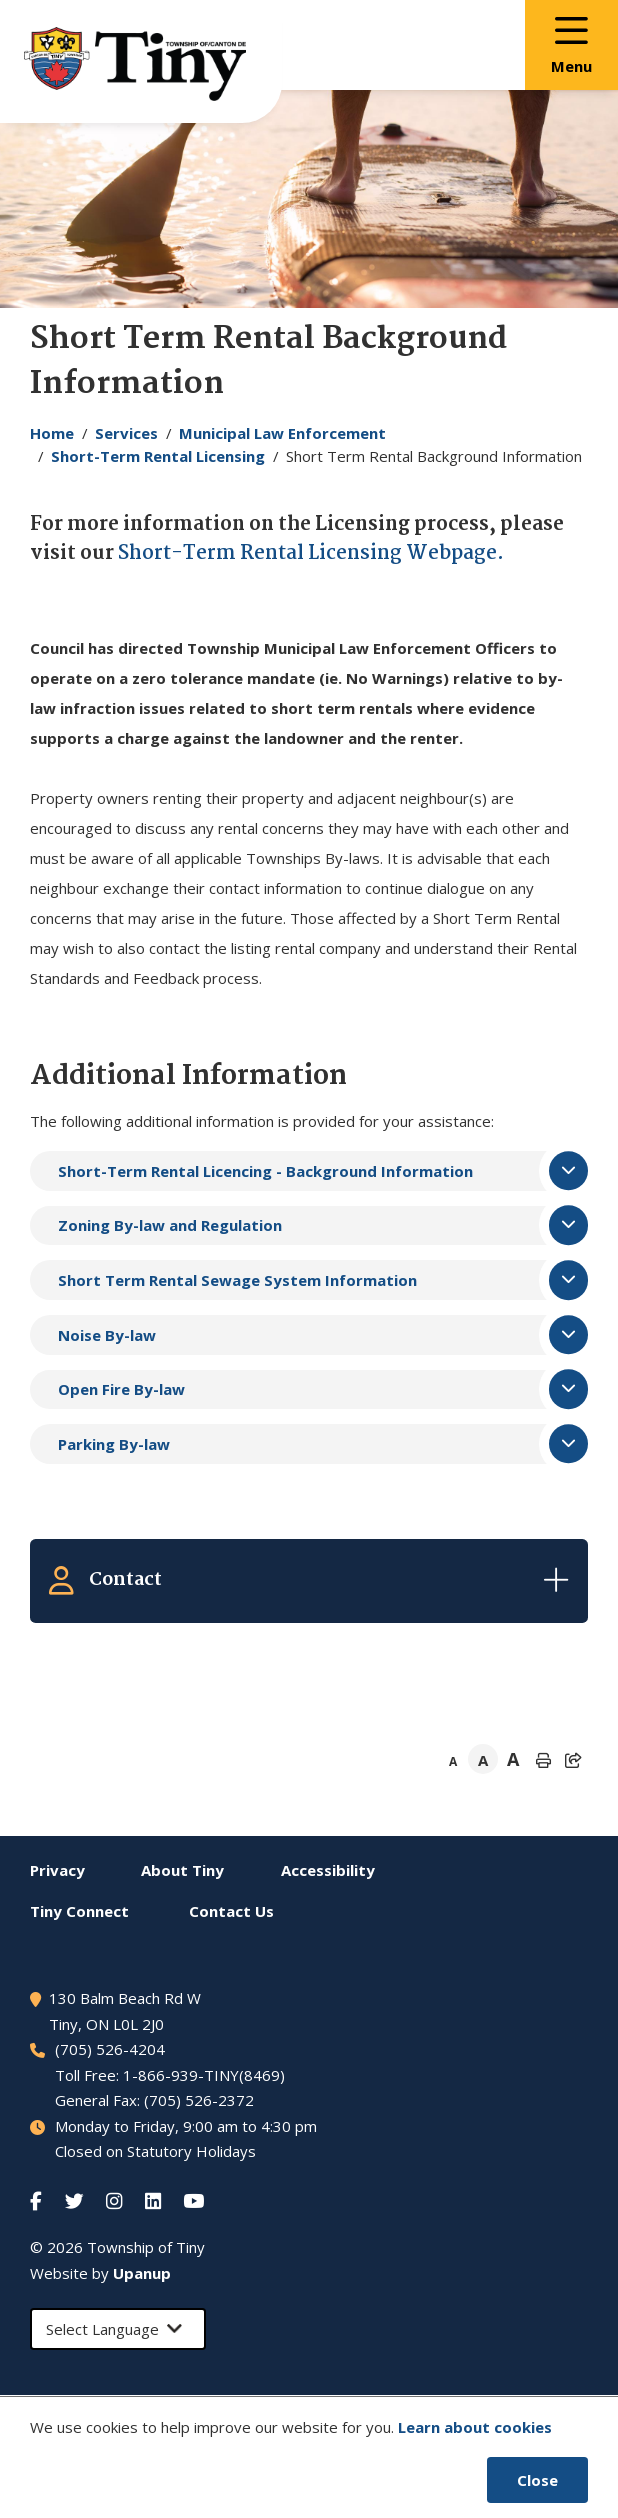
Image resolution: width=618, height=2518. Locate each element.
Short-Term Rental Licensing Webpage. (311, 554)
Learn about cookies (475, 2427)
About (182, 1870)
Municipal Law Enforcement (282, 433)
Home (52, 433)
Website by (100, 2273)
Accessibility (328, 1870)
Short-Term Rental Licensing (158, 456)
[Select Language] (118, 2329)
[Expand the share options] (573, 1760)
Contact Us (231, 1911)
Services (126, 433)
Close (537, 2480)
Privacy (57, 1870)
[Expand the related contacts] (309, 1581)
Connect (79, 1911)
